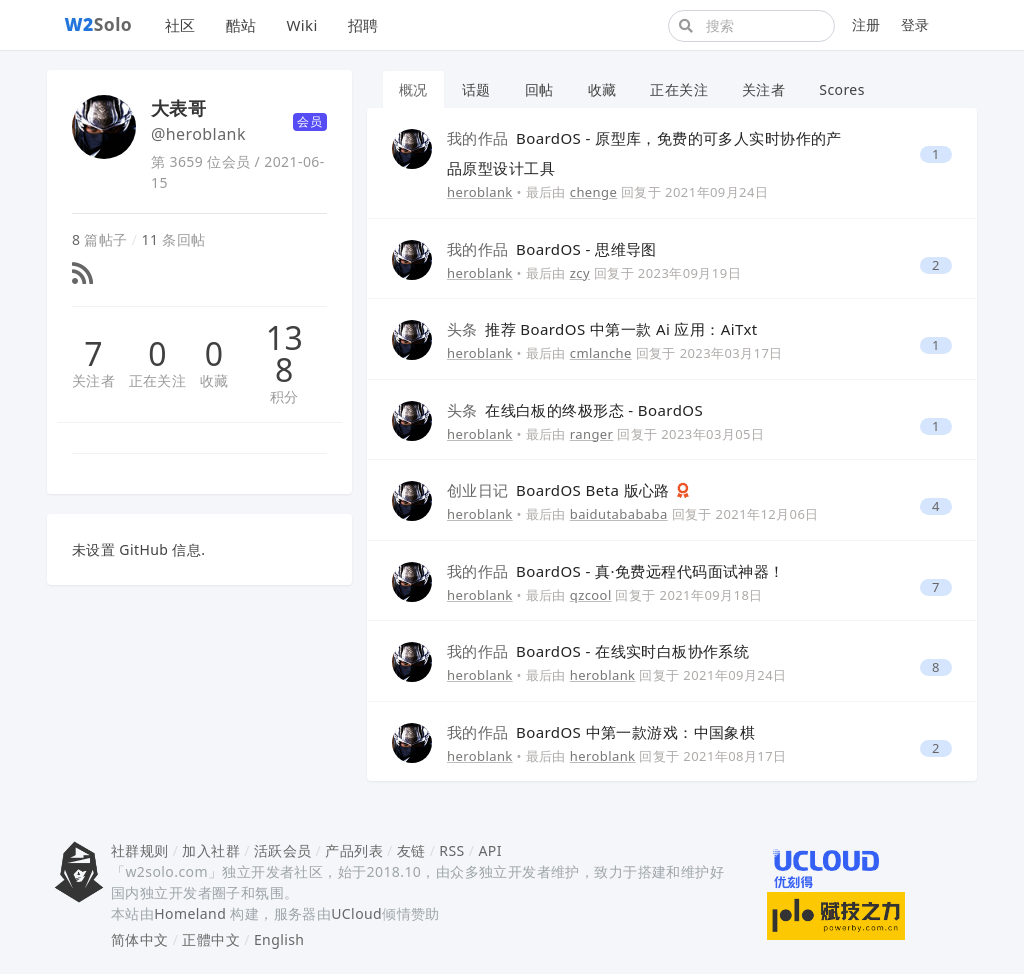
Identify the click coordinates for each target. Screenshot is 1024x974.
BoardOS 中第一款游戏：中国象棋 (601, 732)
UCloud (356, 913)
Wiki (301, 25)
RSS (451, 850)
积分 (284, 396)
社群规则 (140, 850)
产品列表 (354, 850)
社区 (180, 25)
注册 (866, 24)
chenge (594, 192)
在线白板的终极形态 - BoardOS (575, 410)
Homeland (190, 913)
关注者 (93, 380)
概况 (413, 89)
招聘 (363, 25)
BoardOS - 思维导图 (552, 249)
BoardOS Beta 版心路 (560, 490)
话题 (476, 89)
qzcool (591, 595)
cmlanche (601, 353)
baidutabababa (619, 514)
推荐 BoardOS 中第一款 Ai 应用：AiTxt (602, 329)
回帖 (539, 89)
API (489, 850)
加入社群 (211, 850)
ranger (592, 434)
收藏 (214, 380)
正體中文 (211, 939)
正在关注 (158, 380)
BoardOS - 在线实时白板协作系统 (598, 651)
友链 (411, 850)
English (279, 939)
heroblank (480, 192)
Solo (99, 24)
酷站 (241, 25)
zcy (580, 273)
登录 (915, 24)
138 (284, 354)
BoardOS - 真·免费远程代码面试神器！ (616, 571)
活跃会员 (283, 850)
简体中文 (140, 939)
